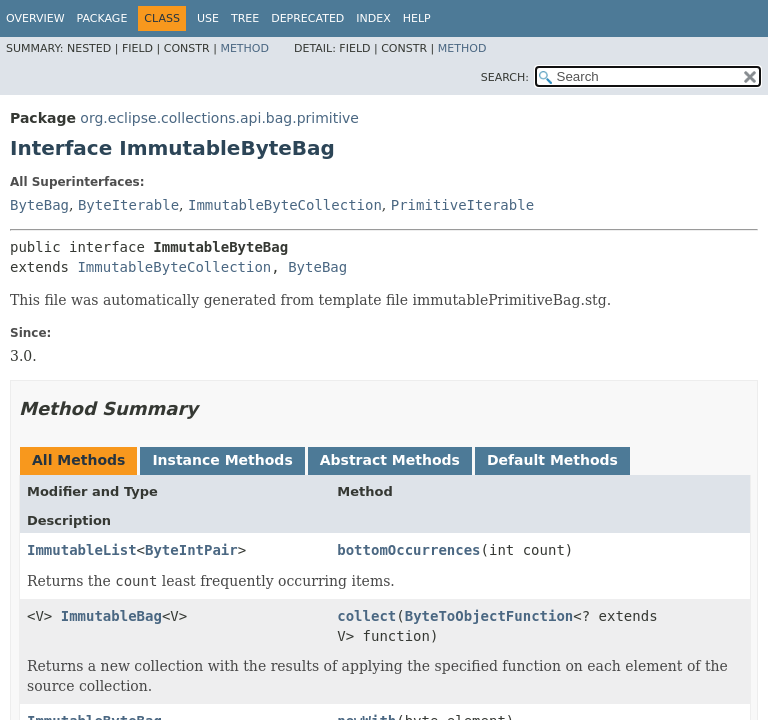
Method (244, 48)
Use (208, 18)
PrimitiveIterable (462, 205)
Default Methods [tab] (552, 460)
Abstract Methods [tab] (390, 460)
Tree (245, 18)
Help (417, 18)
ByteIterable (128, 205)
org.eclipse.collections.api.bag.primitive (219, 118)
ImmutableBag (111, 616)
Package (102, 18)
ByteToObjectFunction (489, 616)
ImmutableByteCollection (285, 205)
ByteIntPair (191, 550)
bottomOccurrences (408, 550)
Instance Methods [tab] (222, 460)
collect (366, 616)
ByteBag (39, 205)
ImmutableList (82, 550)
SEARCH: (505, 77)
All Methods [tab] (78, 460)
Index (373, 18)
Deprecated (307, 18)
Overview (35, 18)
